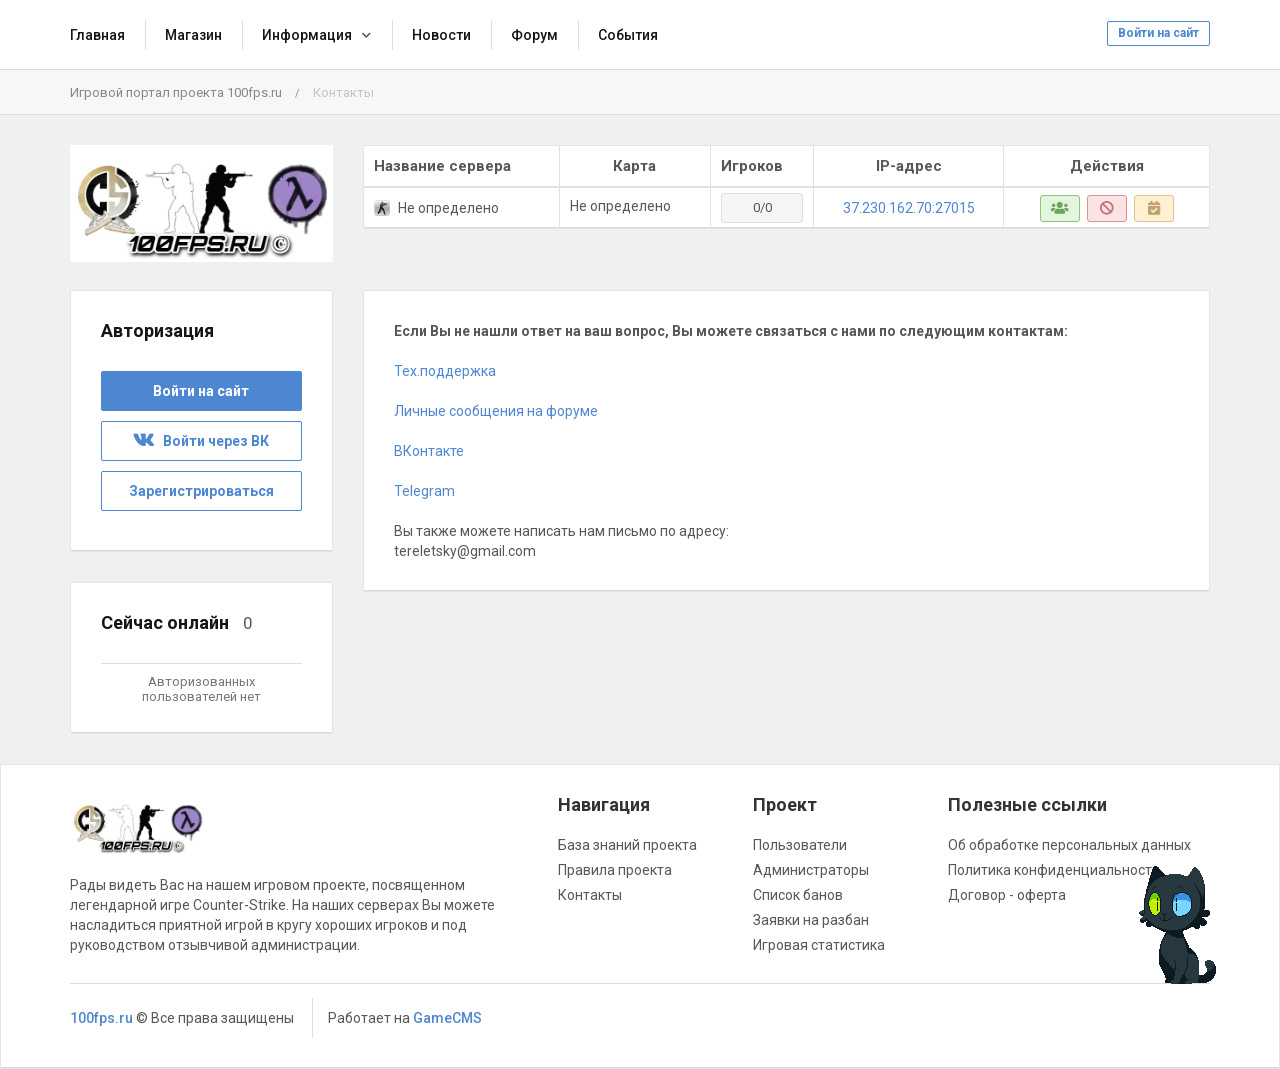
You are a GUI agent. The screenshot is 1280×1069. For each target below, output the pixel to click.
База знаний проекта (627, 845)
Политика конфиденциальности (1054, 870)
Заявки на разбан (811, 920)
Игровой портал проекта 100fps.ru (176, 92)
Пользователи (800, 845)
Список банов (798, 895)
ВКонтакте (429, 451)
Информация (307, 35)
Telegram (424, 491)
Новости (441, 35)
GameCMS (447, 1018)
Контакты (590, 895)
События (628, 35)
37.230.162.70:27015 (909, 208)
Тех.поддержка (445, 371)
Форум (534, 35)
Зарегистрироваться (201, 491)
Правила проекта (615, 870)
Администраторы (811, 870)
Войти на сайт (1158, 33)
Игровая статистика (819, 945)
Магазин (193, 35)
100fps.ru (101, 1018)
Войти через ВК (201, 441)
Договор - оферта (1007, 895)
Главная (97, 35)
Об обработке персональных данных (1069, 845)
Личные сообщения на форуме (497, 411)
